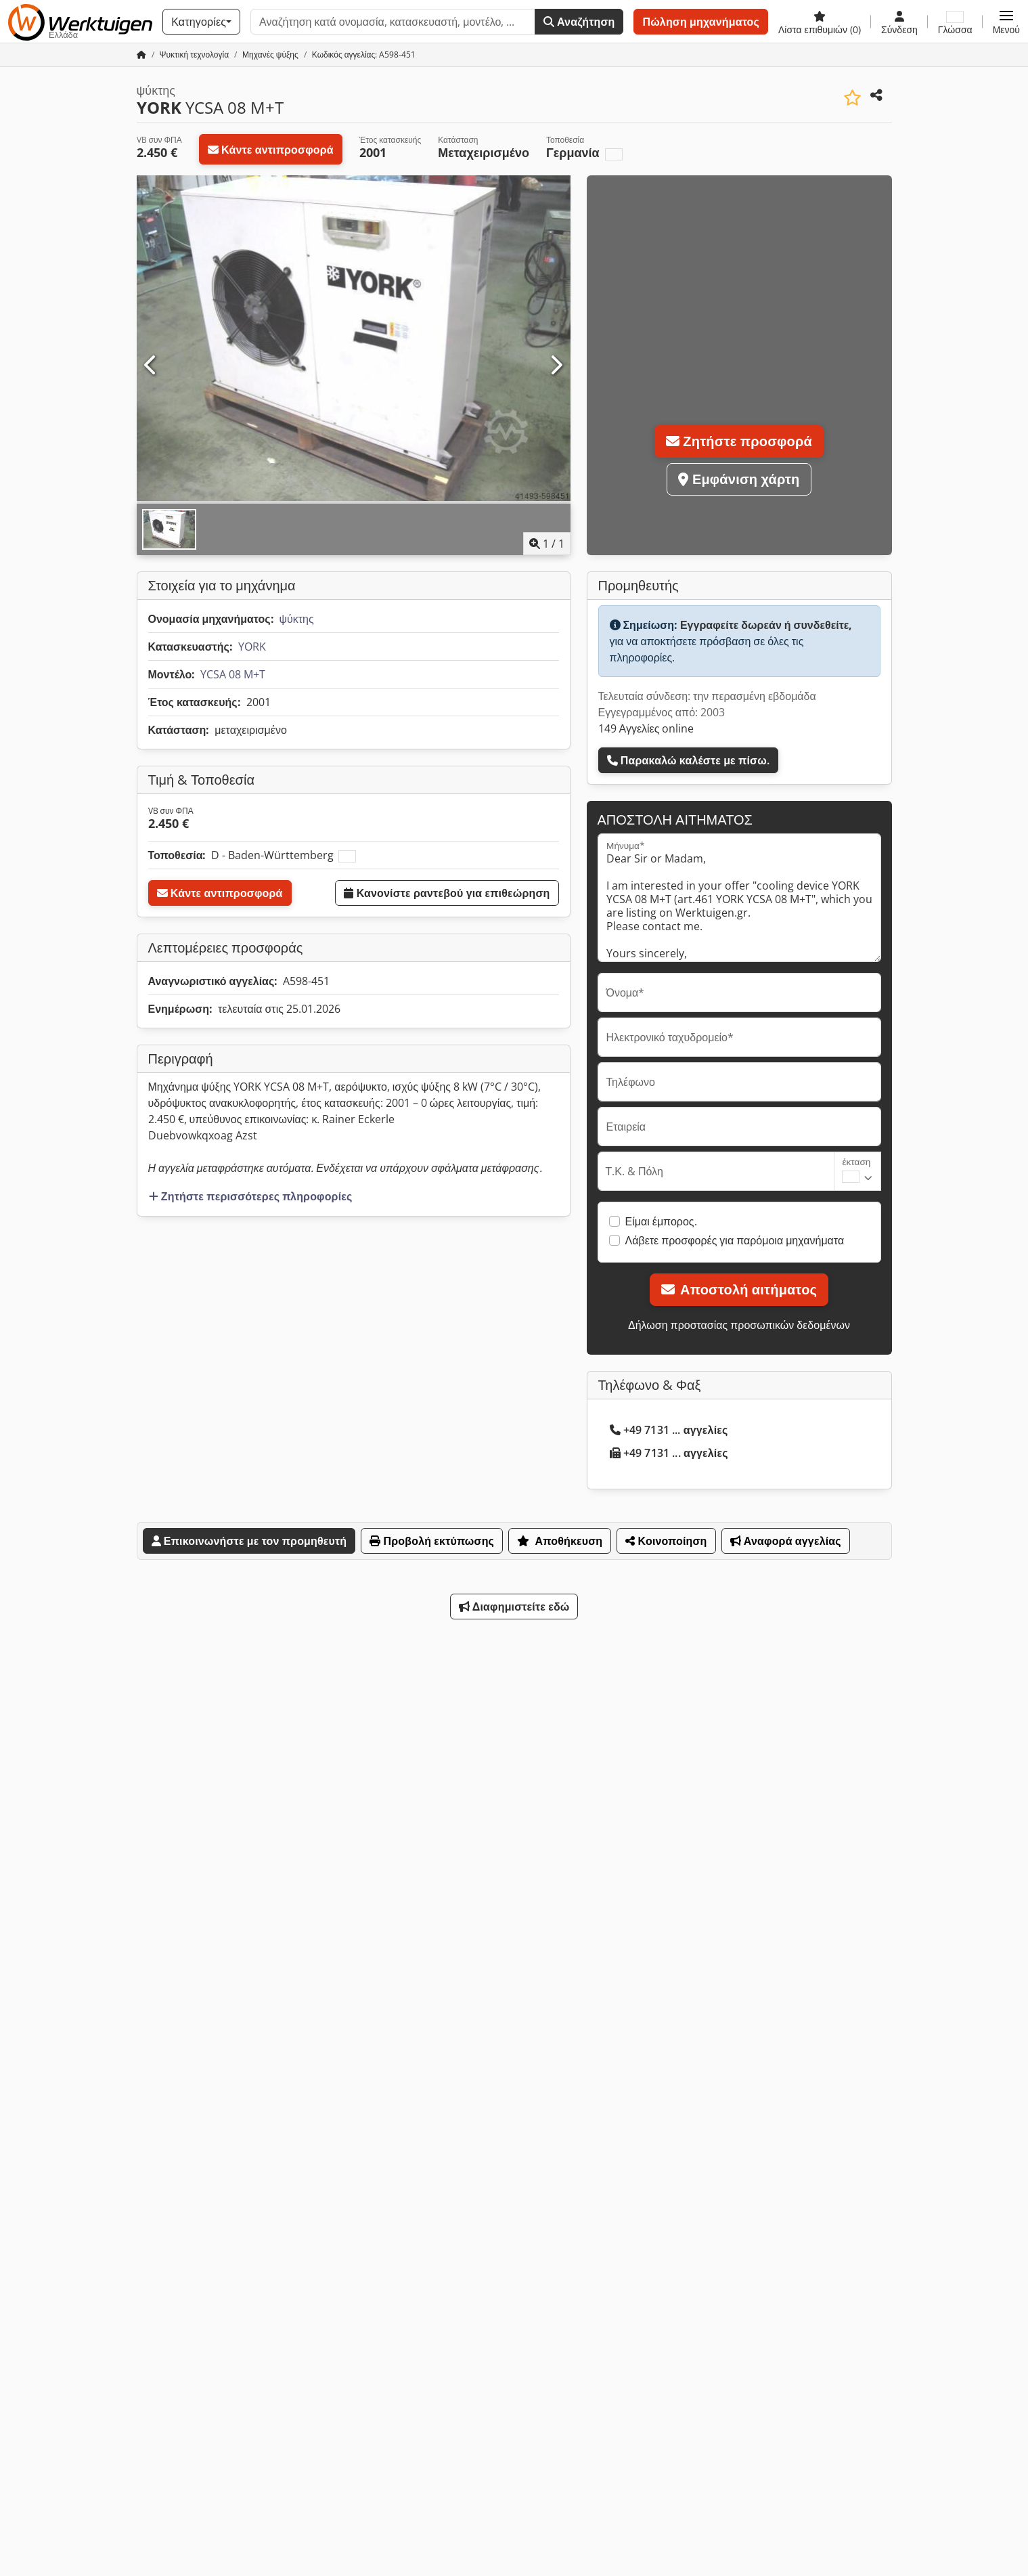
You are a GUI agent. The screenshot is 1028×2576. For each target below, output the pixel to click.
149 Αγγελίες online (646, 728)
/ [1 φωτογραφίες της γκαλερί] (546, 543)
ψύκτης (297, 618)
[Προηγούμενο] (150, 365)
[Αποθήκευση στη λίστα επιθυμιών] (852, 98)
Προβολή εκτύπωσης (432, 1540)
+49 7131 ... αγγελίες (669, 1429)
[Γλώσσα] (955, 22)
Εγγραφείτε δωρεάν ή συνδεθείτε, (766, 624)
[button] (1006, 22)
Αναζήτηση (579, 21)
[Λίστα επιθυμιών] (819, 22)
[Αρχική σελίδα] (141, 54)
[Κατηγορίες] (201, 22)
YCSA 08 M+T (232, 674)
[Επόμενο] (555, 365)
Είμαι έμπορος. (661, 1221)
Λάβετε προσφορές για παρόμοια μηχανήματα (735, 1240)
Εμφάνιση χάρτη (738, 479)
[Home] (194, 54)
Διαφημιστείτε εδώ (514, 1606)
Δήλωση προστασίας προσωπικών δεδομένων (739, 1324)
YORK (252, 646)
